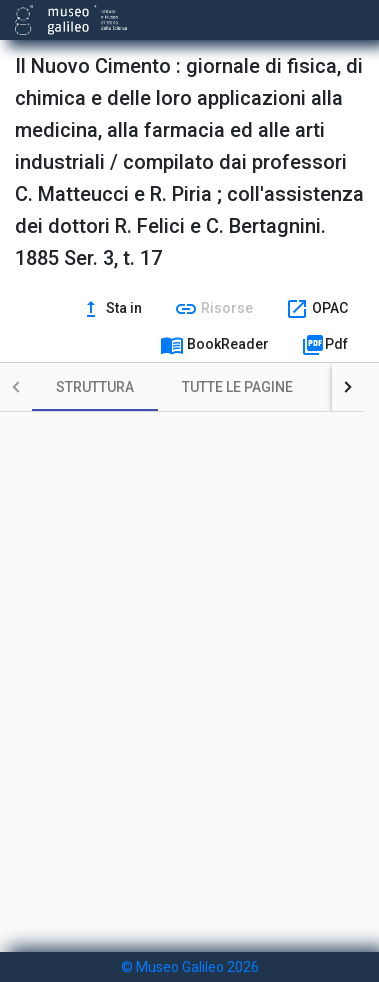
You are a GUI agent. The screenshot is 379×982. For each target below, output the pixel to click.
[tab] (95, 387)
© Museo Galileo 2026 (190, 967)
